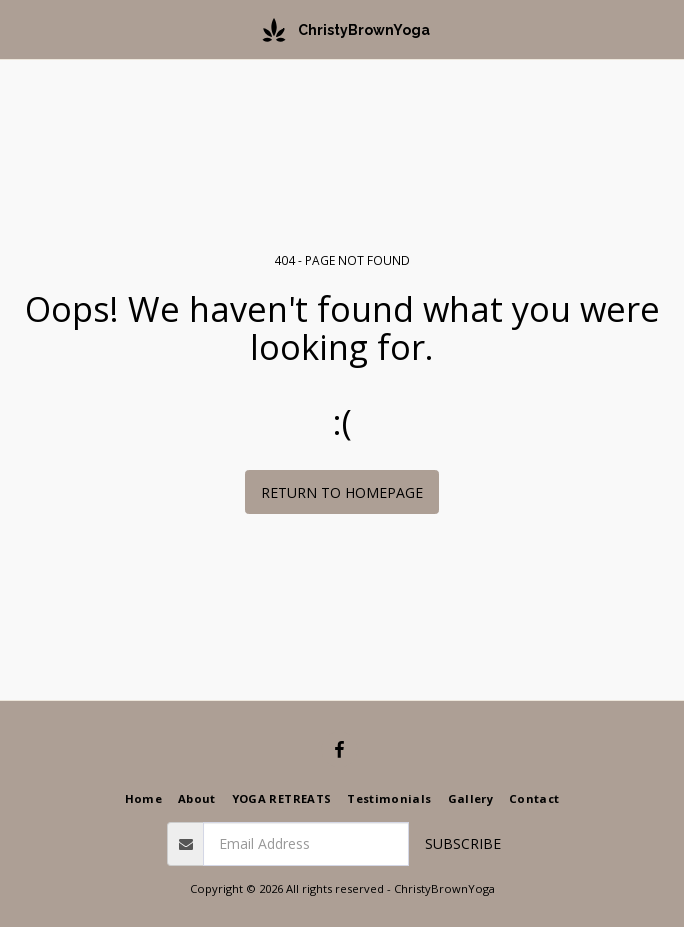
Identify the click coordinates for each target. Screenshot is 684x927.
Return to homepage (342, 492)
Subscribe (463, 843)
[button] (22, 28)
